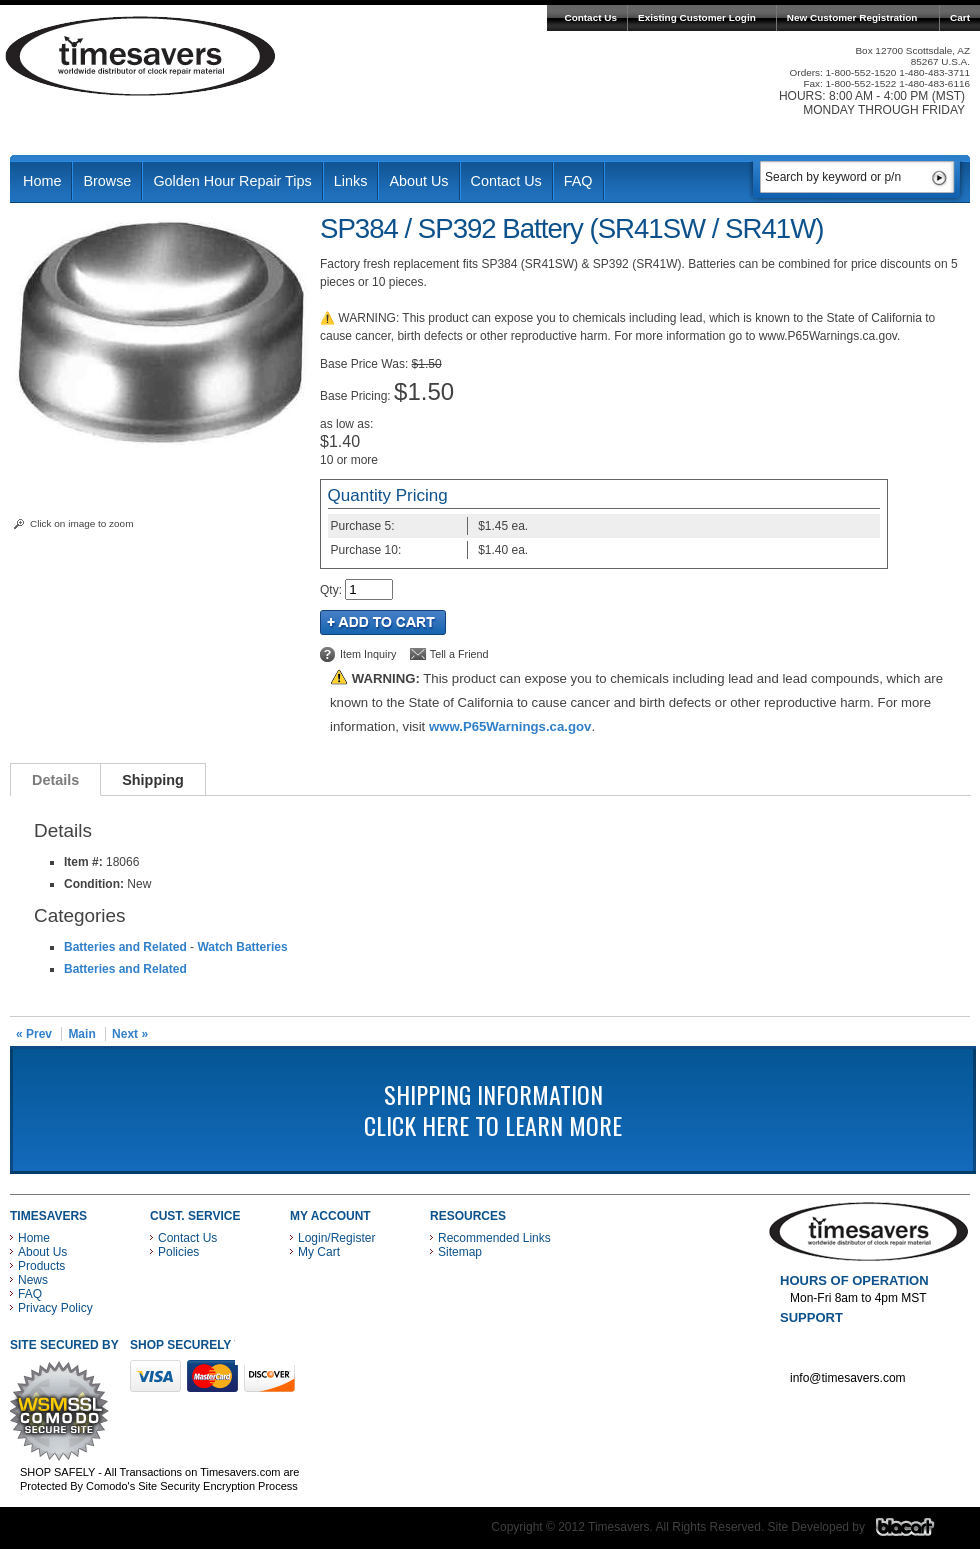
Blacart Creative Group (917, 1532)
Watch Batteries (242, 947)
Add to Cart (383, 622)
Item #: (85, 862)
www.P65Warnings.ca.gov (510, 726)
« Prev (34, 1034)
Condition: (94, 884)
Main (81, 1034)
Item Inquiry (368, 654)
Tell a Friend (459, 654)
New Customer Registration (852, 17)
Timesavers (141, 56)
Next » (130, 1034)
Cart (960, 17)
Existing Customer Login (697, 17)
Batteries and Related (125, 947)
